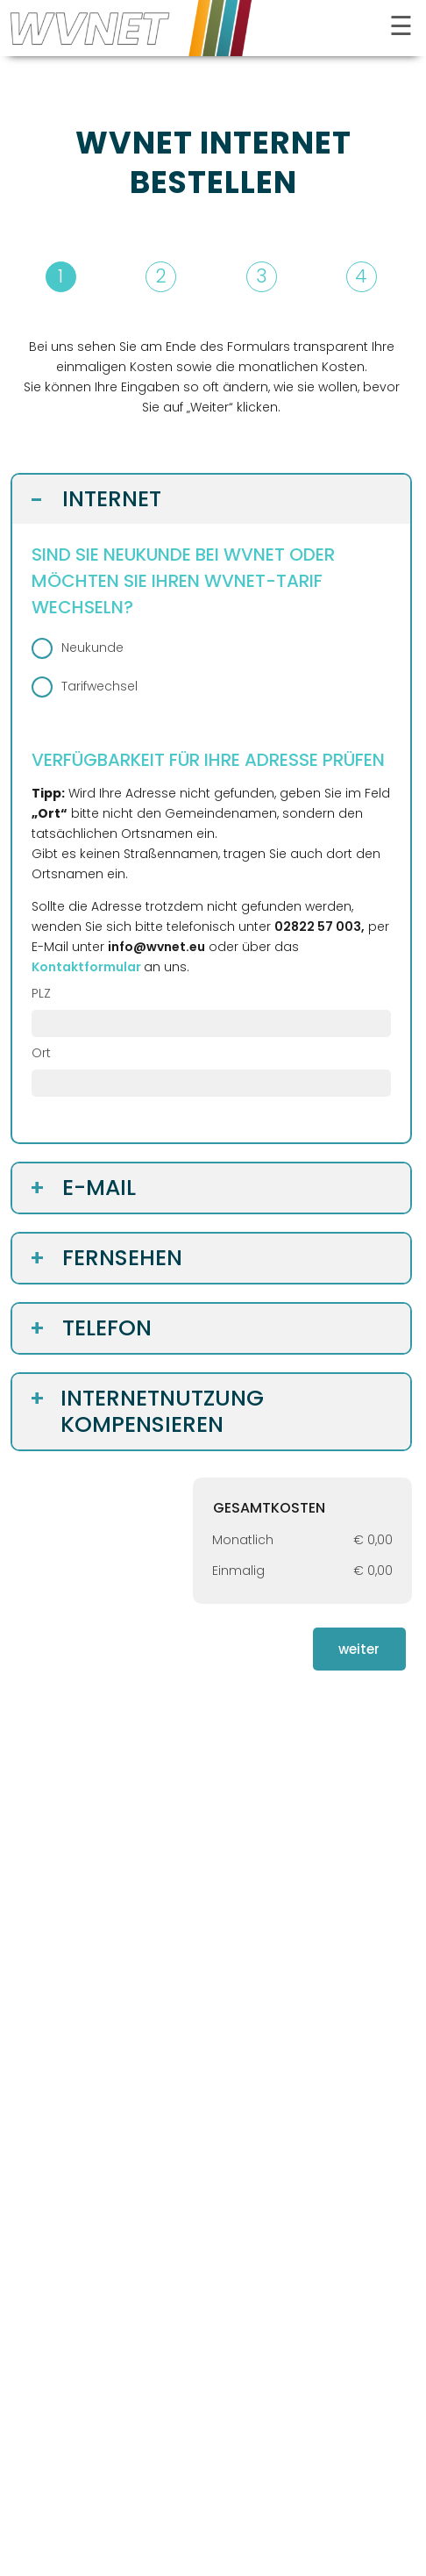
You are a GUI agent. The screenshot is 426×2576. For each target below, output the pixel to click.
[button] (211, 276)
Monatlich (242, 1540)
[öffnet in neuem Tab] (88, 967)
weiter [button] (359, 1649)
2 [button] (161, 276)
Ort (41, 1053)
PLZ (41, 993)
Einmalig (238, 1570)
